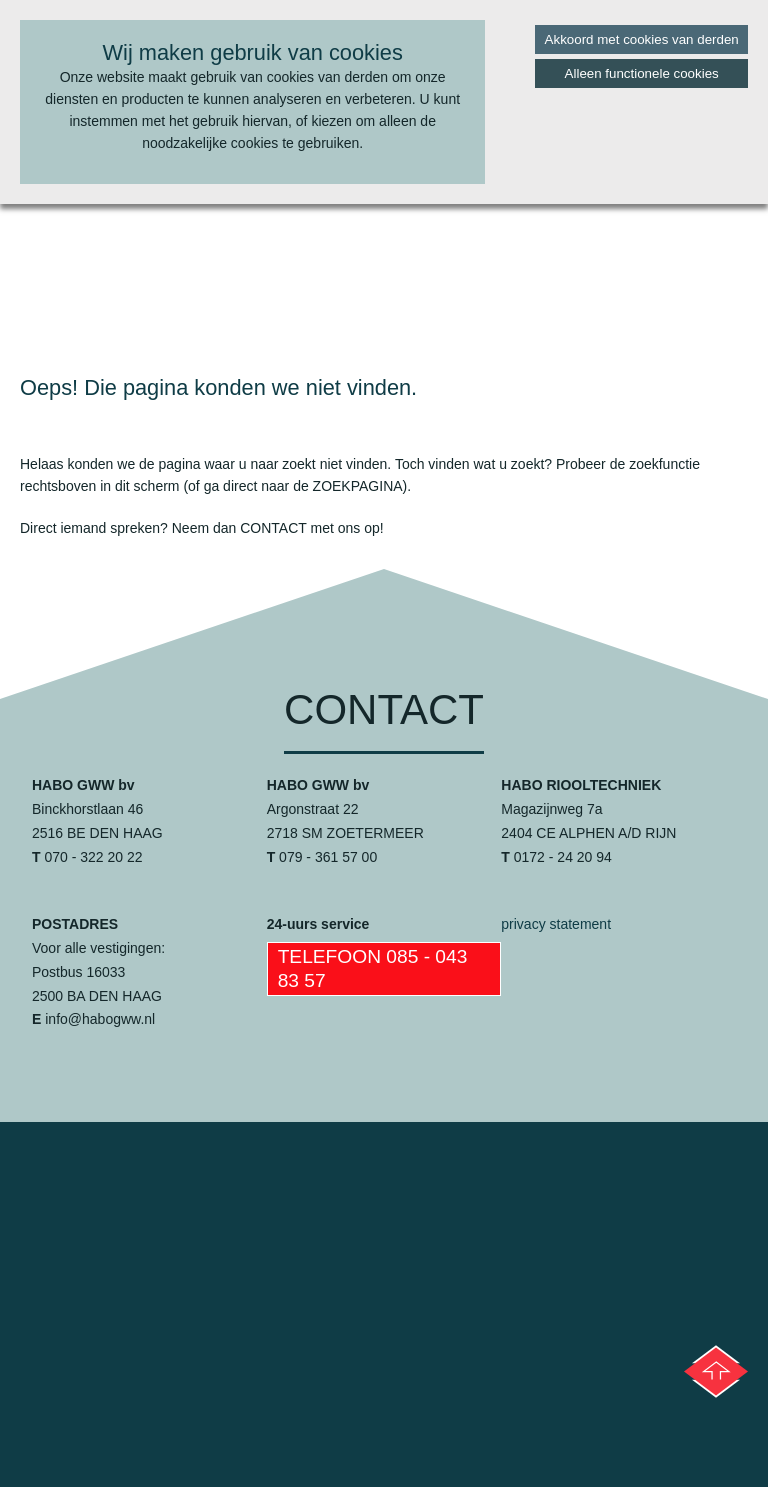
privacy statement (556, 924)
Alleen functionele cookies (642, 73)
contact (273, 528)
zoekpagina (358, 486)
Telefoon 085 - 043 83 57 (373, 968)
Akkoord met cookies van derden (642, 39)
